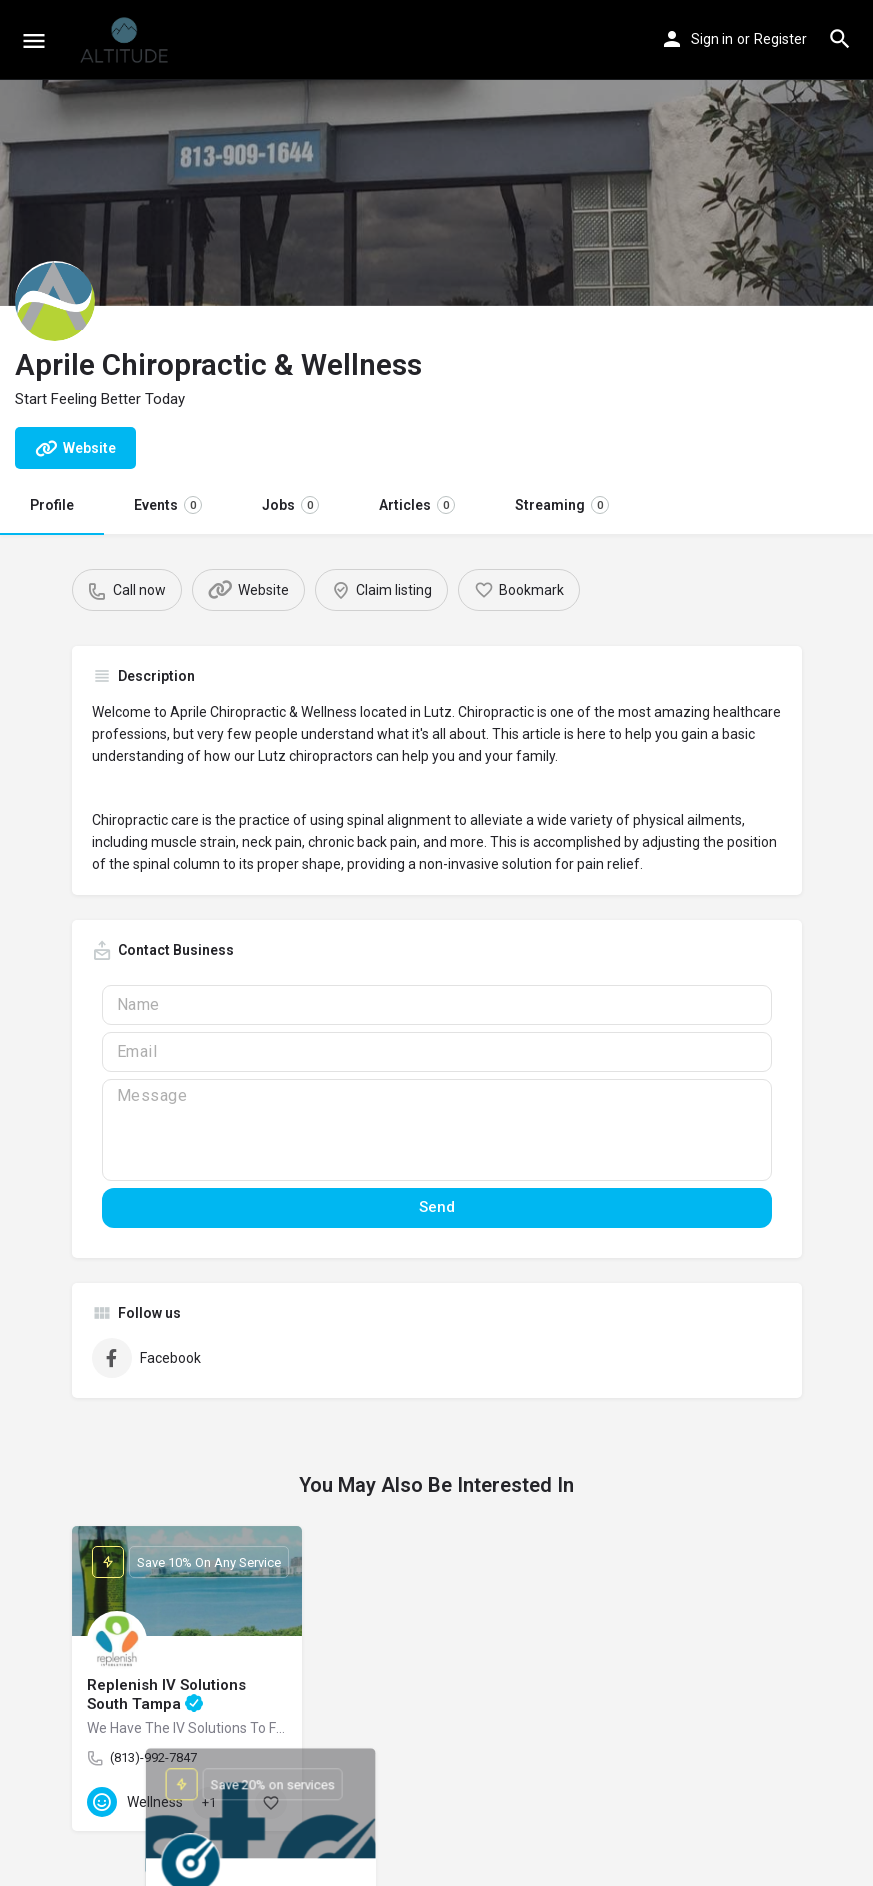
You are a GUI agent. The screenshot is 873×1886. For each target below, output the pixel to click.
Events (168, 505)
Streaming (562, 505)
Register (780, 39)
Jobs (290, 505)
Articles (417, 505)
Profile (52, 505)
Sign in (712, 39)
